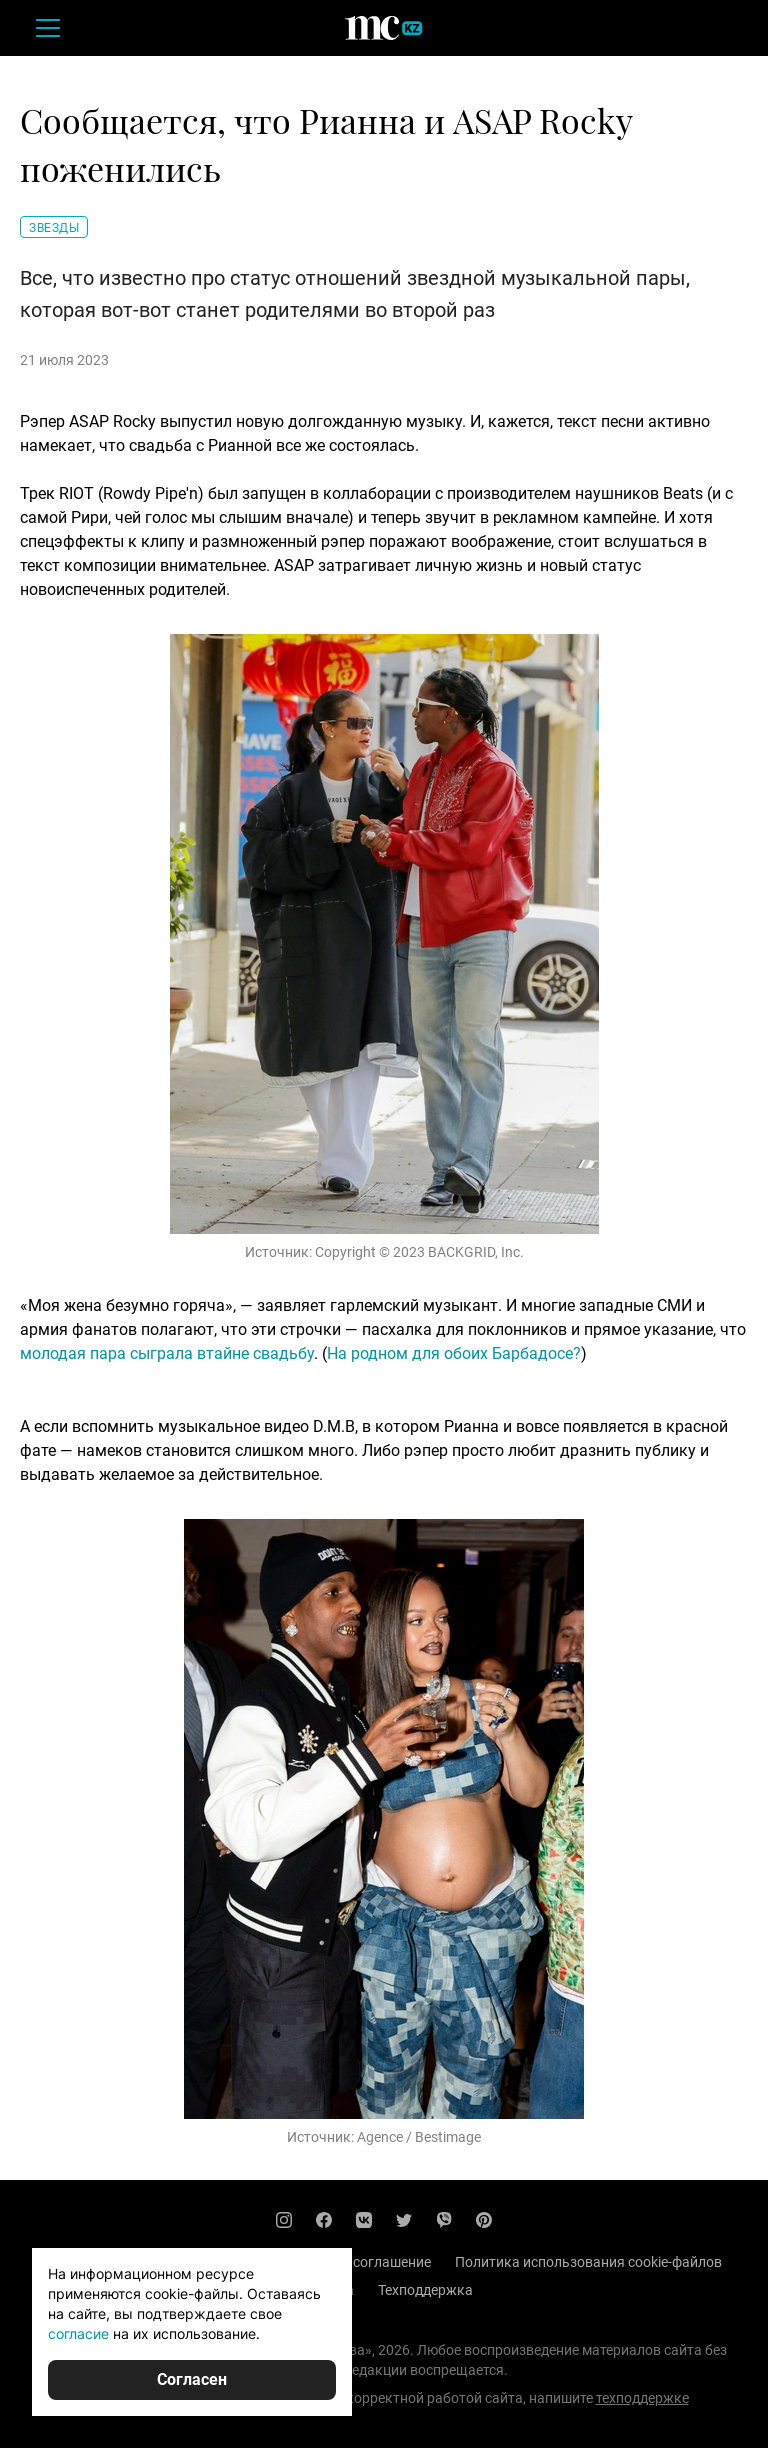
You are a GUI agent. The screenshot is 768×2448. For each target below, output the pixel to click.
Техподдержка (425, 2290)
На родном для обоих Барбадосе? (454, 1353)
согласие (78, 2333)
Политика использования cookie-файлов (588, 2262)
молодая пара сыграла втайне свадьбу (167, 1353)
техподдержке (642, 2398)
